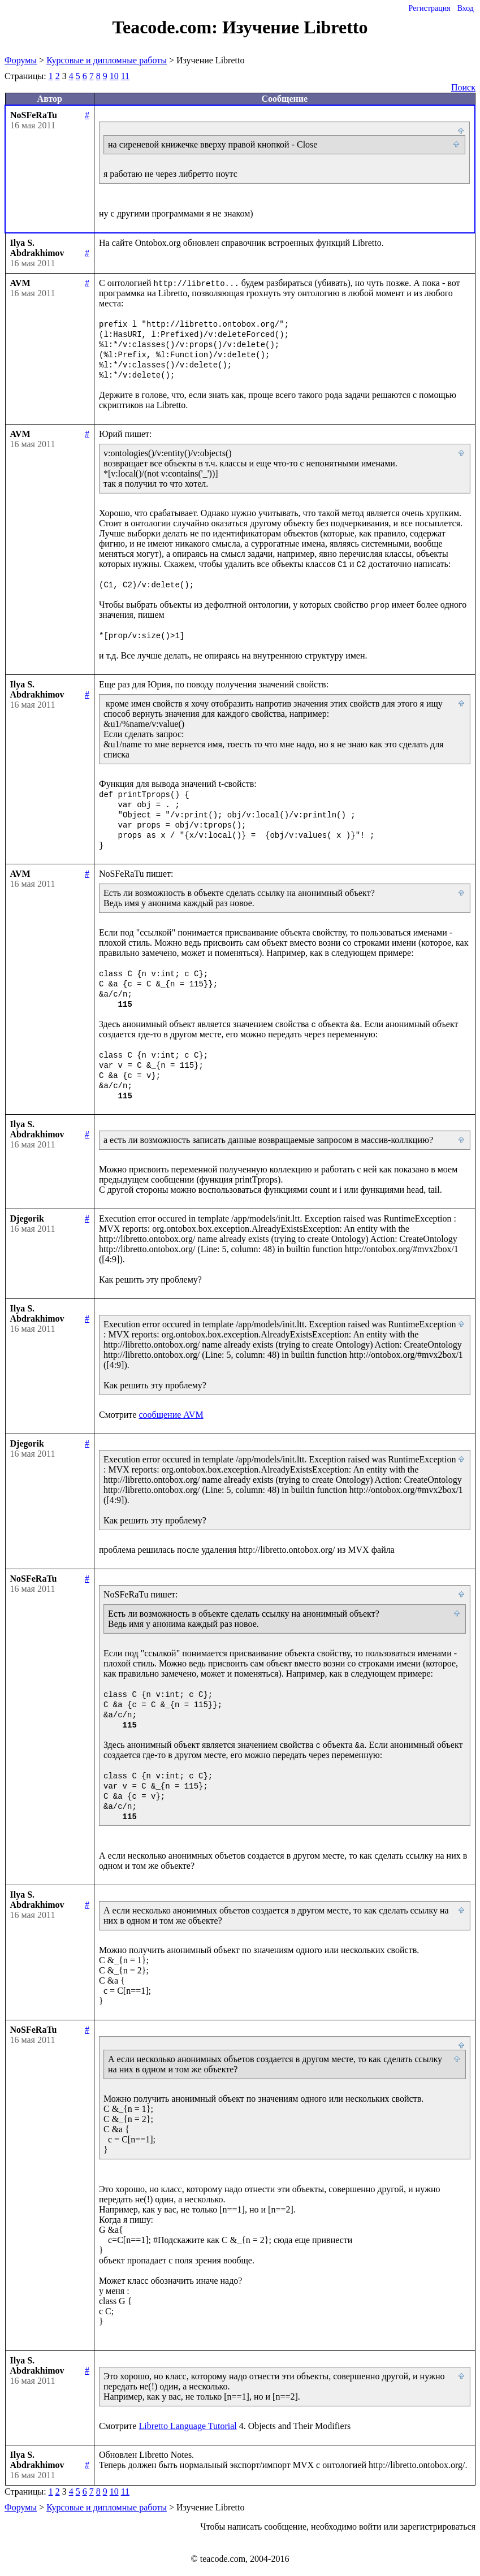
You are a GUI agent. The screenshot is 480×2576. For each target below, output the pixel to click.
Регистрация (429, 8)
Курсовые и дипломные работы (106, 60)
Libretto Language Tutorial (187, 2426)
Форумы (21, 60)
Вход (465, 8)
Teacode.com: (167, 27)
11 (125, 76)
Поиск (463, 87)
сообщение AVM (171, 1414)
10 (114, 76)
